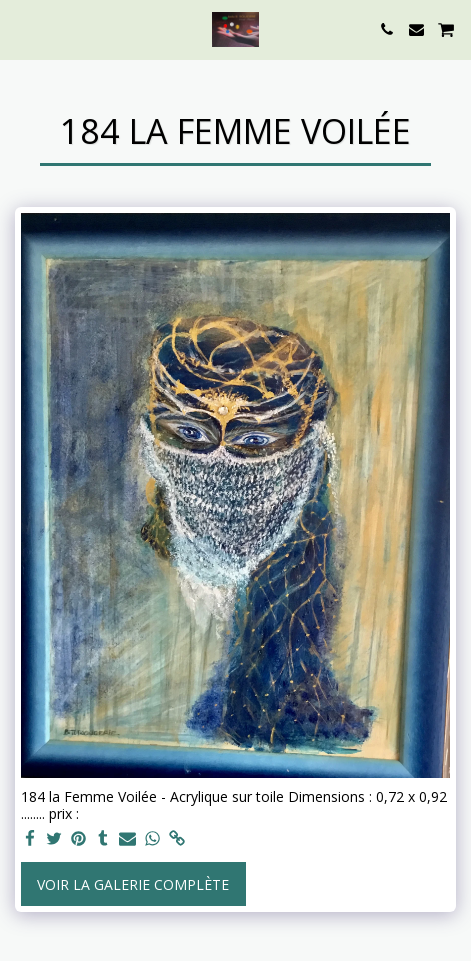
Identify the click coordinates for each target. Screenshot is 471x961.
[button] (22, 28)
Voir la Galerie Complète (133, 884)
